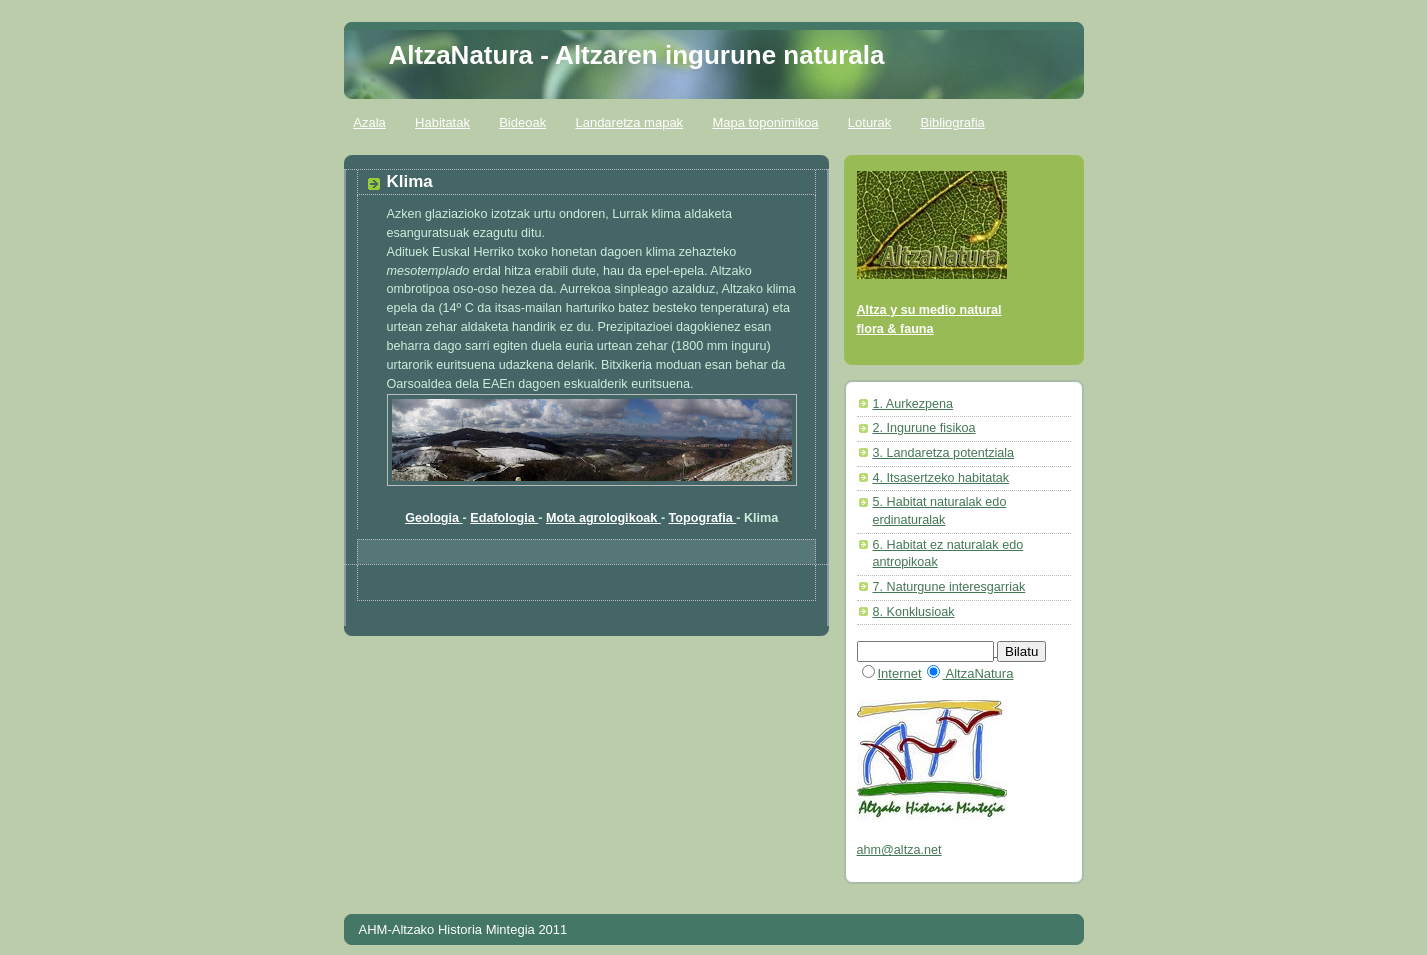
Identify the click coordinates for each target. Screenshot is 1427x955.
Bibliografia (952, 122)
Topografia (703, 518)
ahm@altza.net (899, 850)
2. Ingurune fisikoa (924, 428)
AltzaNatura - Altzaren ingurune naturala (637, 55)
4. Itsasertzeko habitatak (941, 478)
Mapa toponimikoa (765, 122)
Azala (369, 122)
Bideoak (522, 122)
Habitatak (442, 122)
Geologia (433, 518)
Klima (410, 181)
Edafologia (504, 518)
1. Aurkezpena (913, 404)
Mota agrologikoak (603, 518)
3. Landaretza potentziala (944, 453)
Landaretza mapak (629, 122)
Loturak (869, 122)
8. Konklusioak (914, 612)
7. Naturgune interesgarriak (949, 587)
